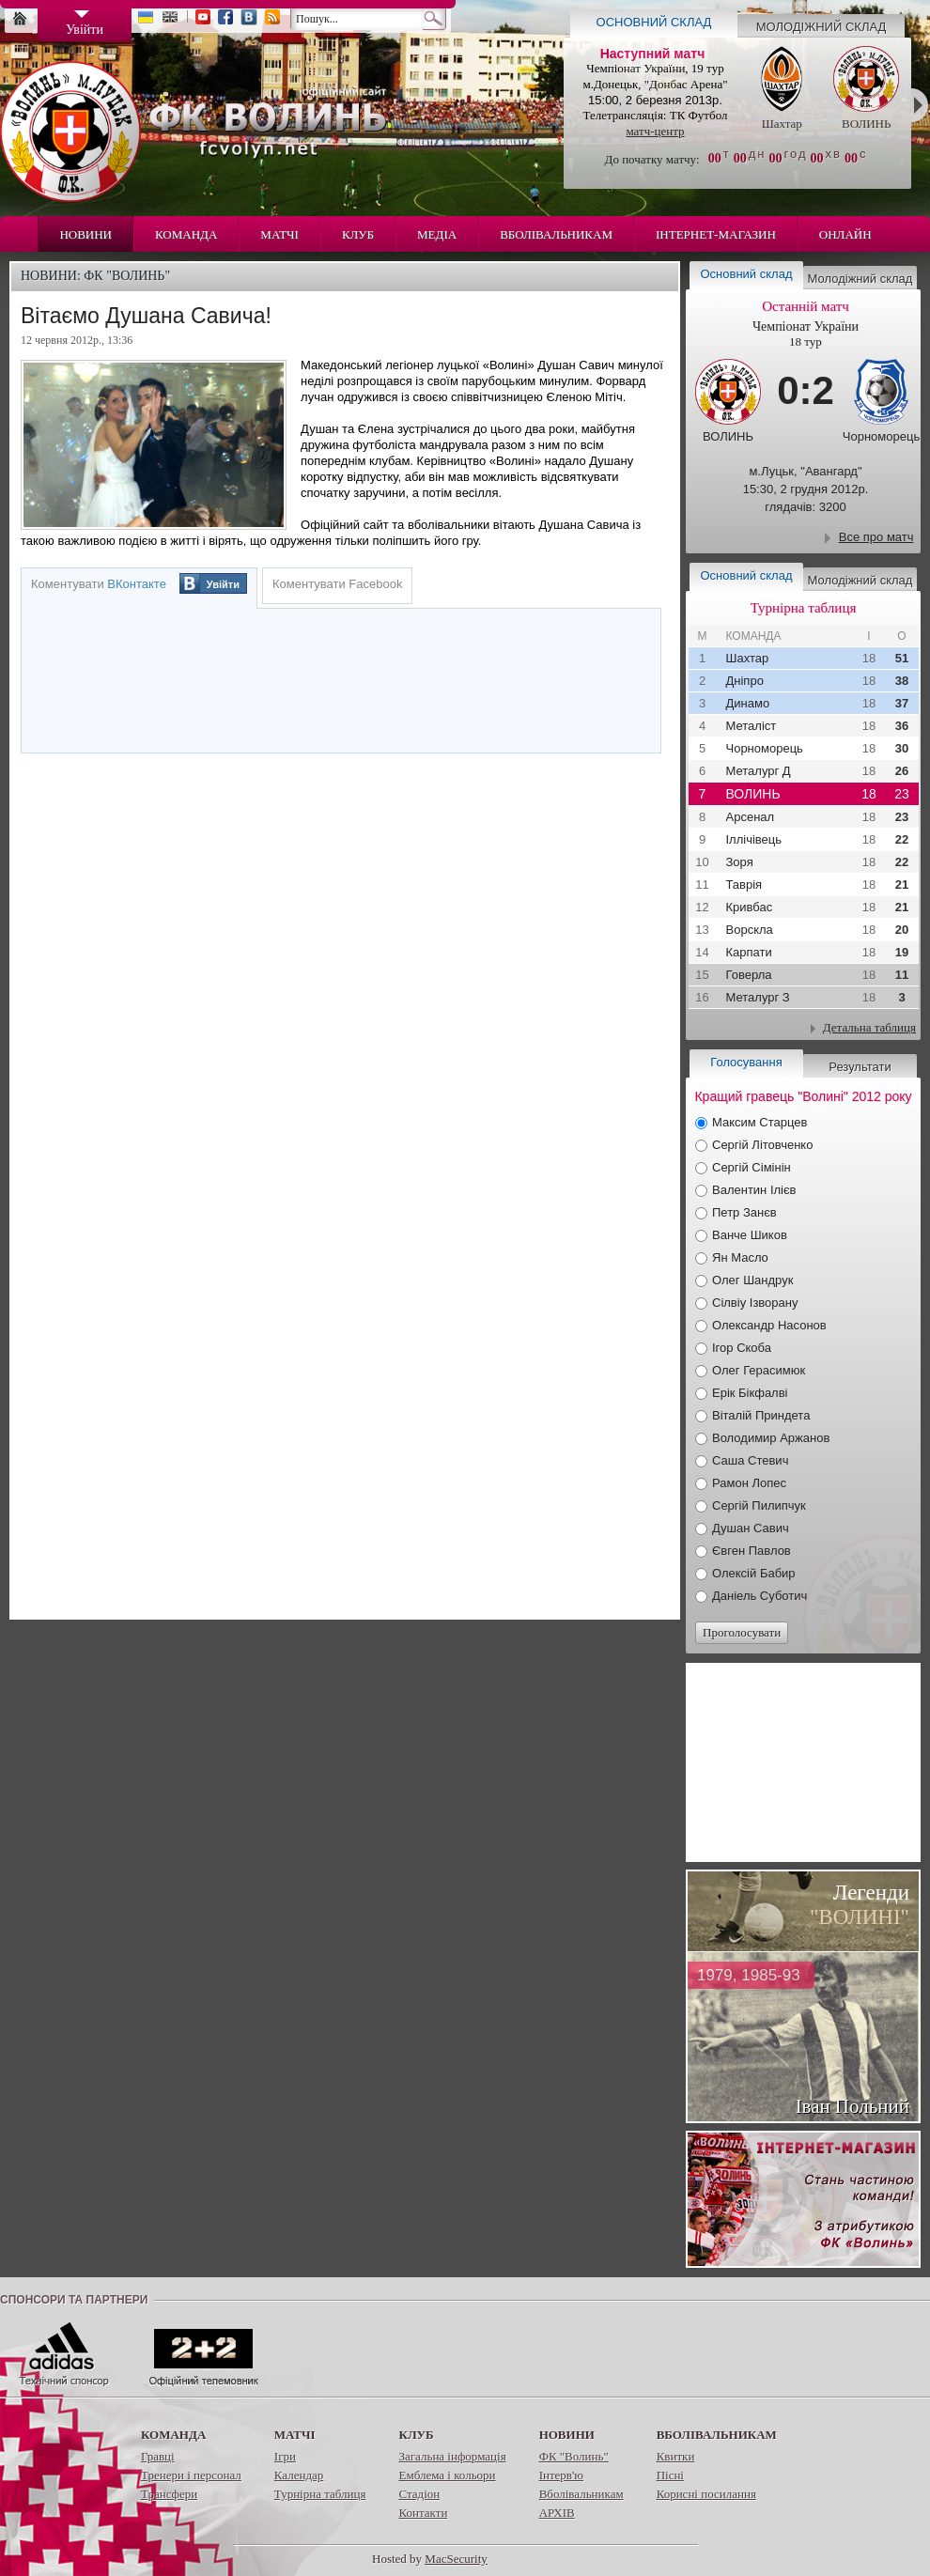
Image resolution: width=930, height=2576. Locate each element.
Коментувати (98, 584)
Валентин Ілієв (754, 1190)
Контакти (422, 2513)
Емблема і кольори (446, 2475)
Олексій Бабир (754, 1573)
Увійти (223, 584)
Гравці (158, 2456)
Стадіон (419, 2494)
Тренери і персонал (191, 2475)
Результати (860, 1067)
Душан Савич (750, 1528)
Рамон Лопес (749, 1483)
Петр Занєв (744, 1212)
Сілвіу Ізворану (755, 1303)
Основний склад (654, 22)
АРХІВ (557, 2513)
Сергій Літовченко (762, 1145)
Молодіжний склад (821, 27)
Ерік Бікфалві (750, 1393)
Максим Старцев (759, 1122)
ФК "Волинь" (574, 2456)
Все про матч (876, 537)
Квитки (676, 2456)
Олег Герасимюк (758, 1370)
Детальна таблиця (869, 1027)
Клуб (358, 234)
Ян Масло (740, 1257)
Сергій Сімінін (751, 1167)
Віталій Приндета (761, 1415)
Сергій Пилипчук (759, 1505)
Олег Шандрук (752, 1280)
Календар (298, 2475)
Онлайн (845, 234)
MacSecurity (456, 2559)
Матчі (279, 234)
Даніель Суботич (759, 1596)
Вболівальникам (556, 234)
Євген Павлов (751, 1551)
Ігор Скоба (741, 1348)
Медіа (437, 234)
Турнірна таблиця (320, 2494)
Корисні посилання (706, 2494)
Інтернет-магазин (716, 234)
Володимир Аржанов (770, 1438)
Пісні (670, 2475)
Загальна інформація (451, 2456)
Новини (85, 234)
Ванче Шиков (749, 1235)
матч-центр (655, 131)
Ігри (285, 2456)
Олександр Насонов (769, 1325)
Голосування (746, 1062)
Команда (186, 234)
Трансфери (169, 2494)
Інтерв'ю (561, 2475)
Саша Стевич (750, 1460)
